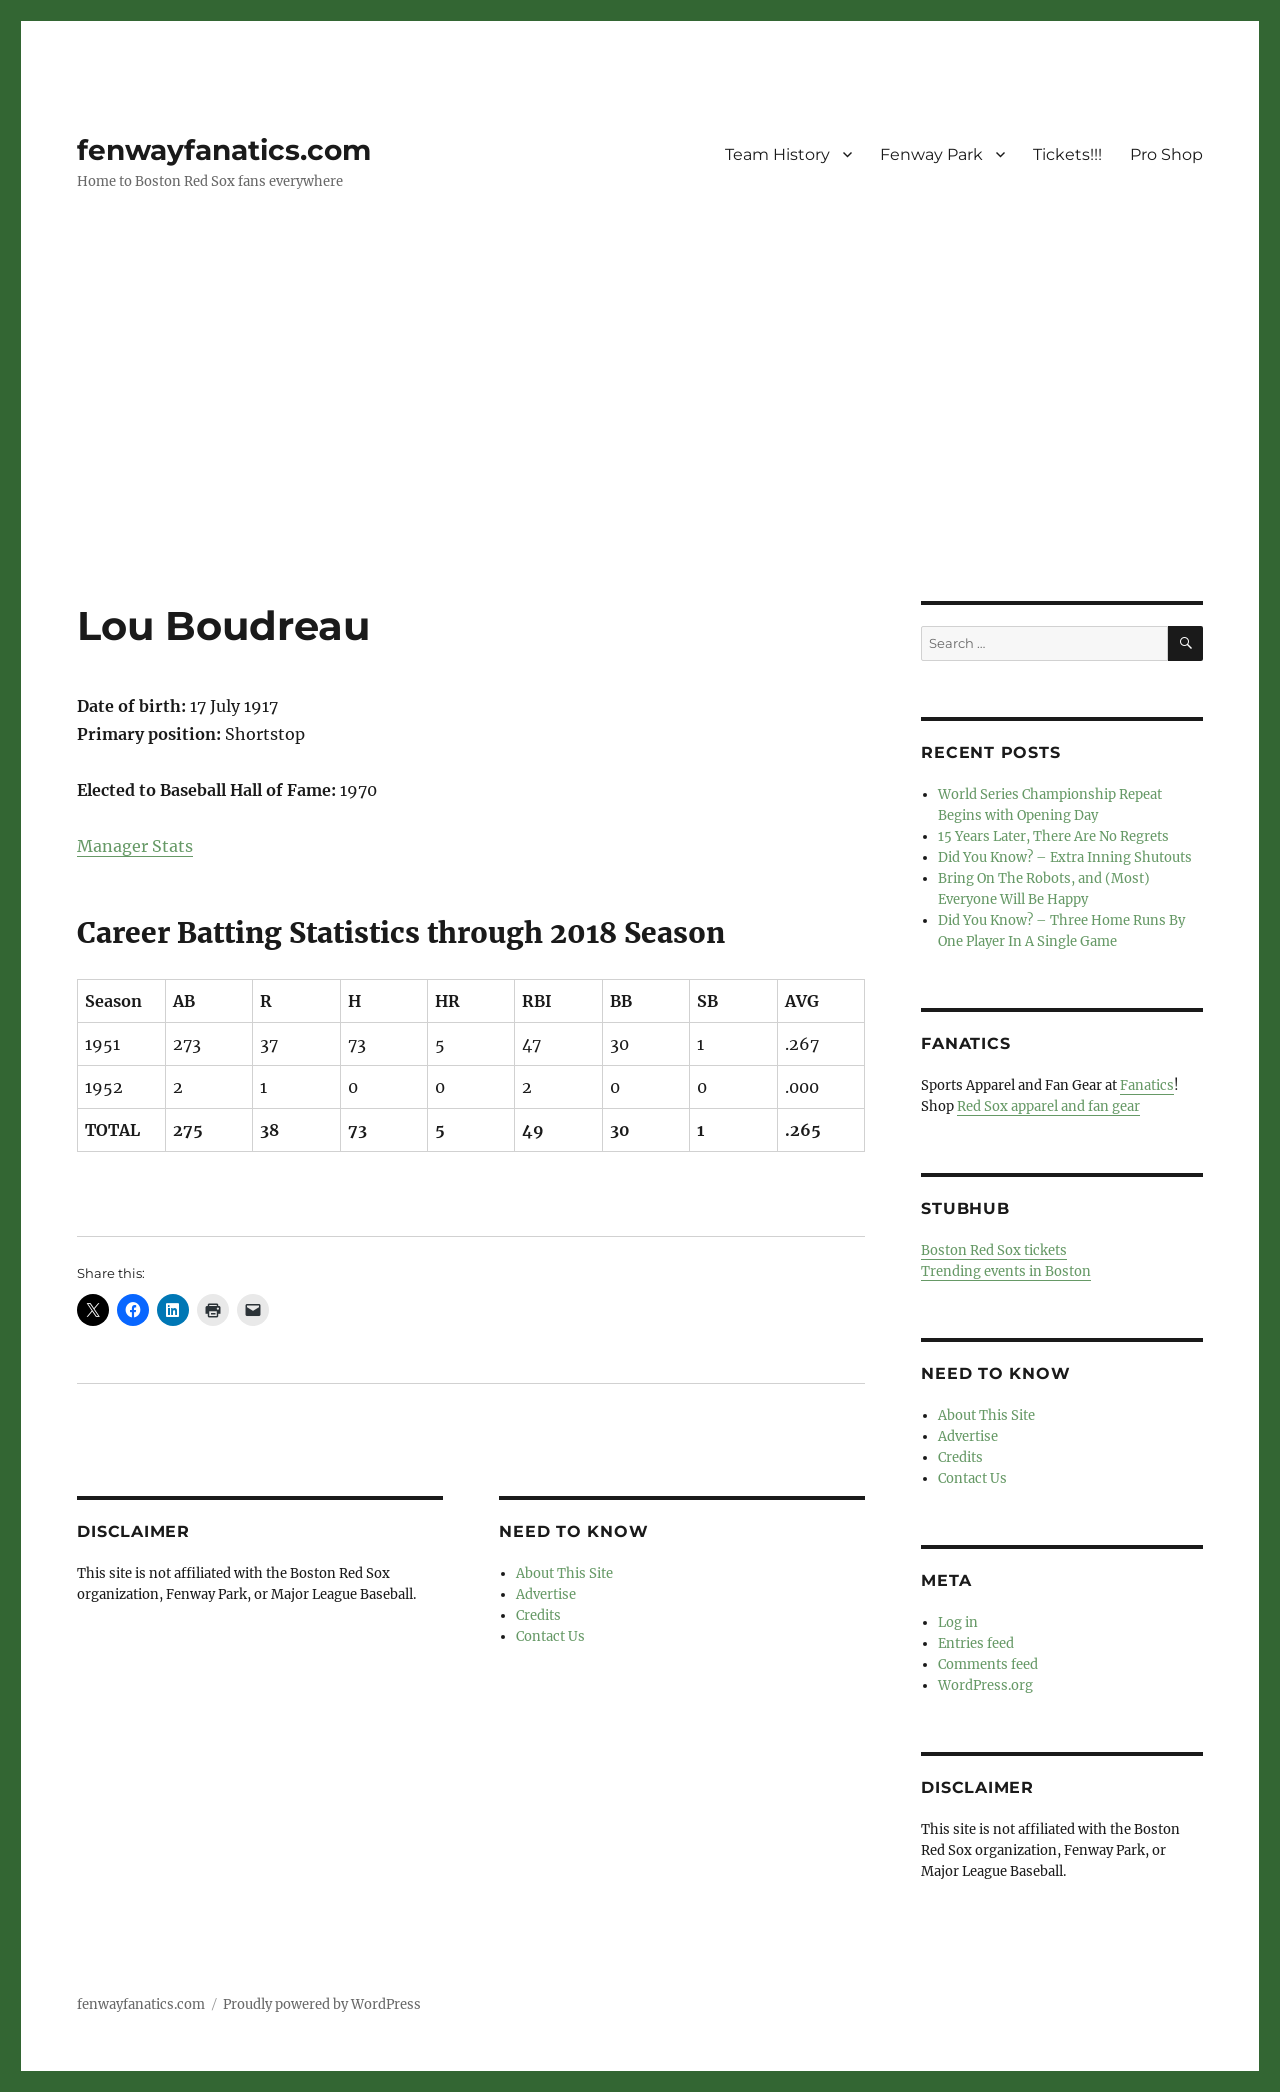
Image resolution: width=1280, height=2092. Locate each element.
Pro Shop (1166, 154)
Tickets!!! (1067, 154)
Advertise (546, 1594)
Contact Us (550, 1636)
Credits (538, 1615)
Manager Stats (135, 846)
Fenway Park (931, 154)
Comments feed (988, 1664)
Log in (958, 1622)
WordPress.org (985, 1685)
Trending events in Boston (1006, 1271)
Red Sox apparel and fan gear (1048, 1106)
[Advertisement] (640, 453)
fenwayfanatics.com (224, 150)
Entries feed (976, 1643)
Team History (777, 154)
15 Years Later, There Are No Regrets (1053, 836)
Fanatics (1147, 1085)
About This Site (564, 1573)
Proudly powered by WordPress (322, 2004)
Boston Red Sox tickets (994, 1250)
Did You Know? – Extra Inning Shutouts (1065, 857)
